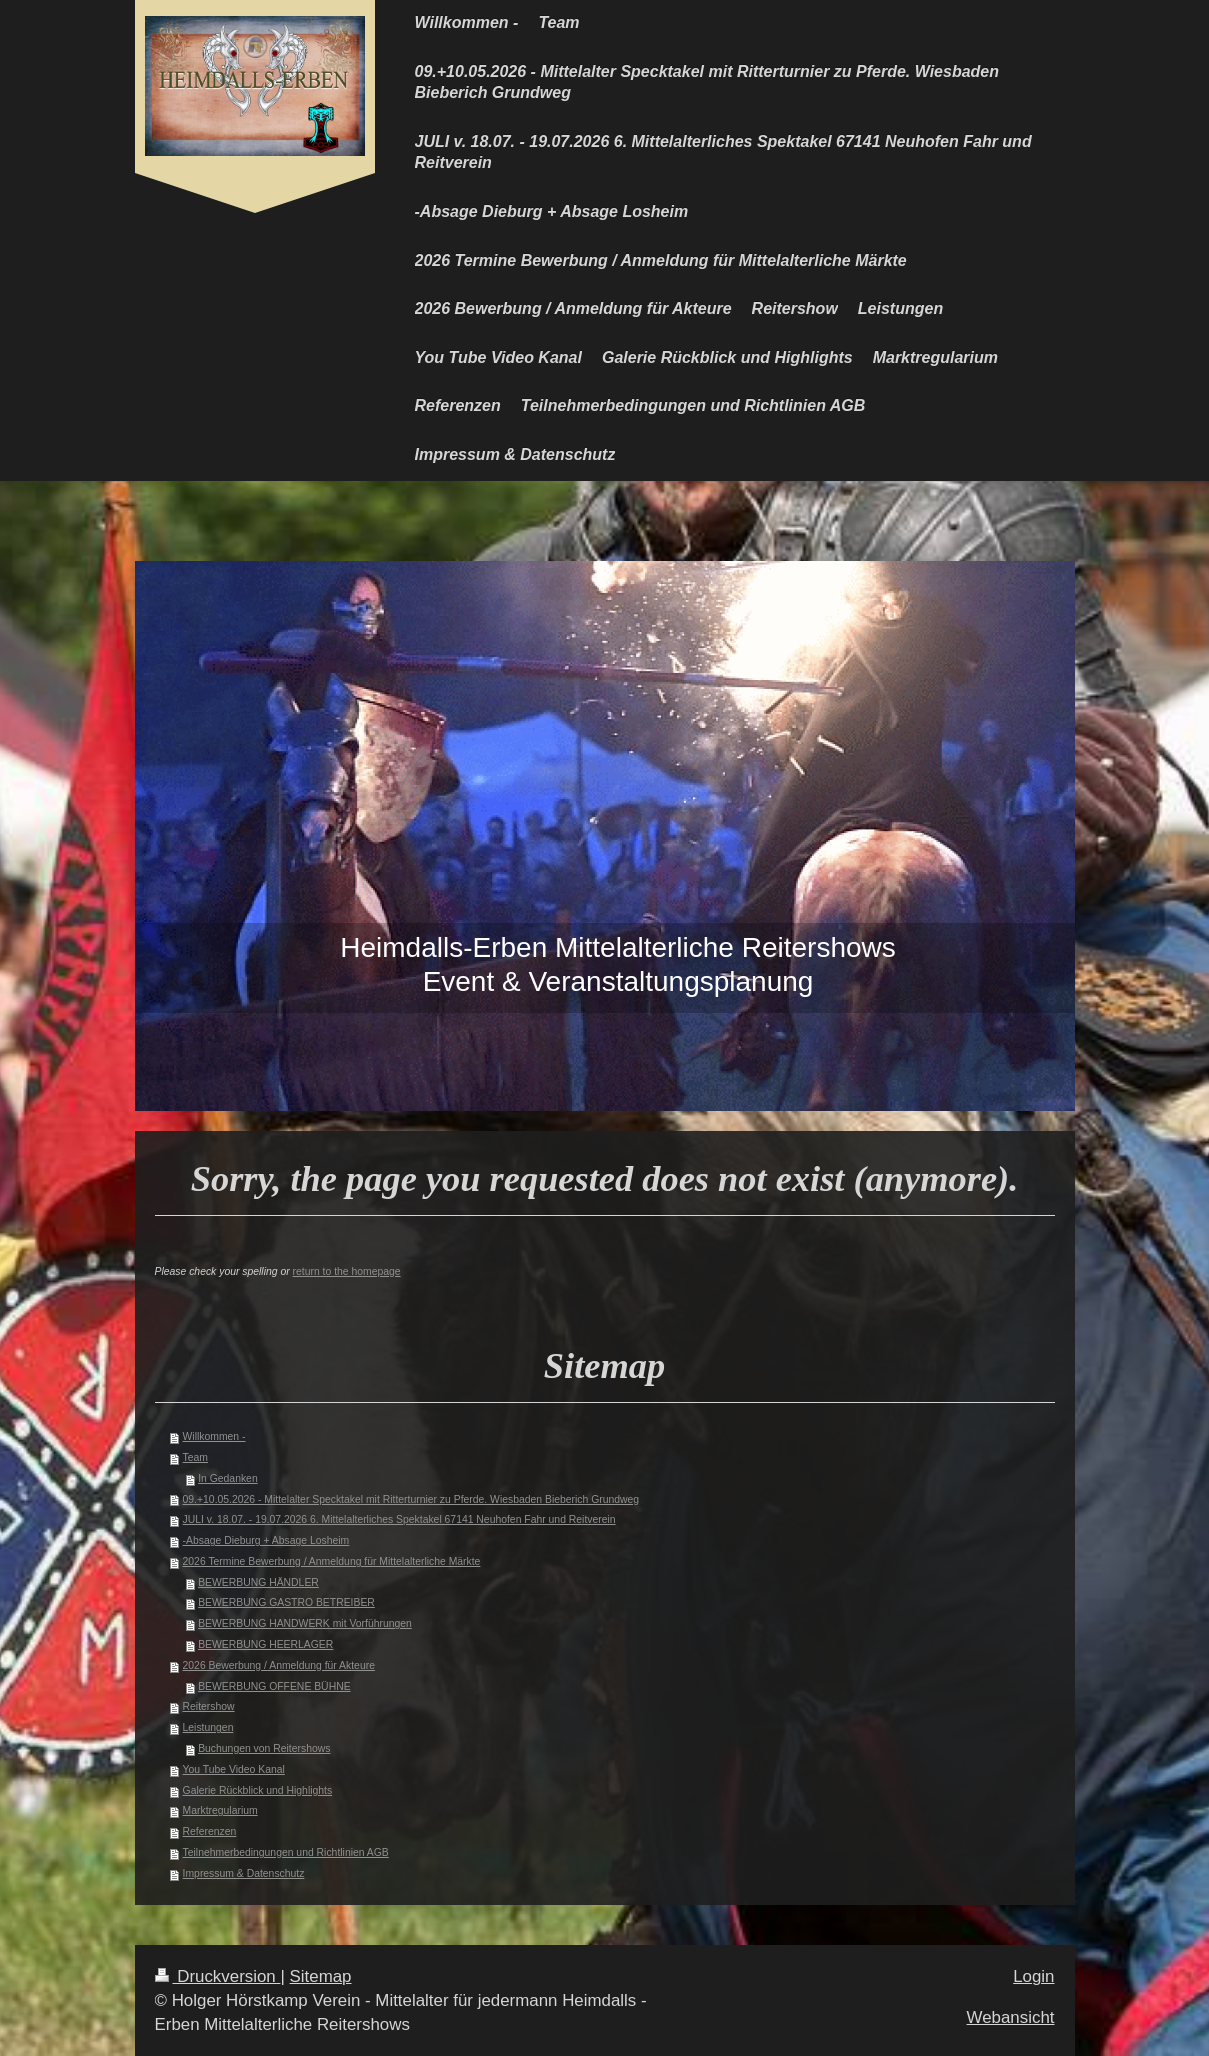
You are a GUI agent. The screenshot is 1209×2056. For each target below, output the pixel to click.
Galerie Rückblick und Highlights (258, 1790)
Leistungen (208, 1727)
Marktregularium (220, 1810)
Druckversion (218, 1976)
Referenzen (210, 1831)
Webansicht (1011, 2017)
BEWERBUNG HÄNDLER (258, 1582)
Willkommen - (214, 1436)
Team (195, 1457)
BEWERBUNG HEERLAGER (265, 1644)
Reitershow (209, 1706)
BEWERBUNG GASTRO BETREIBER (286, 1602)
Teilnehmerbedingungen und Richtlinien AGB (286, 1852)
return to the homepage (347, 1271)
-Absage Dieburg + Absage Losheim (266, 1540)
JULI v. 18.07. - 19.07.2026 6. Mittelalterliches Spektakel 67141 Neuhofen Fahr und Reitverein (399, 1519)
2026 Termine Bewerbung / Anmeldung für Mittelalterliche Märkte (332, 1561)
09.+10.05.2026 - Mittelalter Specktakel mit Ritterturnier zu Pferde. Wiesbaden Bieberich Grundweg (411, 1499)
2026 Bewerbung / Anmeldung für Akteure (279, 1665)
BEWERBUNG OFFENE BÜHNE (274, 1686)
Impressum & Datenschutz (244, 1873)
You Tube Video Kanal (234, 1769)
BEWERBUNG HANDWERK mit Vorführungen (305, 1623)
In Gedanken (228, 1478)
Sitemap (321, 1976)
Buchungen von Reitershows (264, 1748)
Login (1033, 1976)
